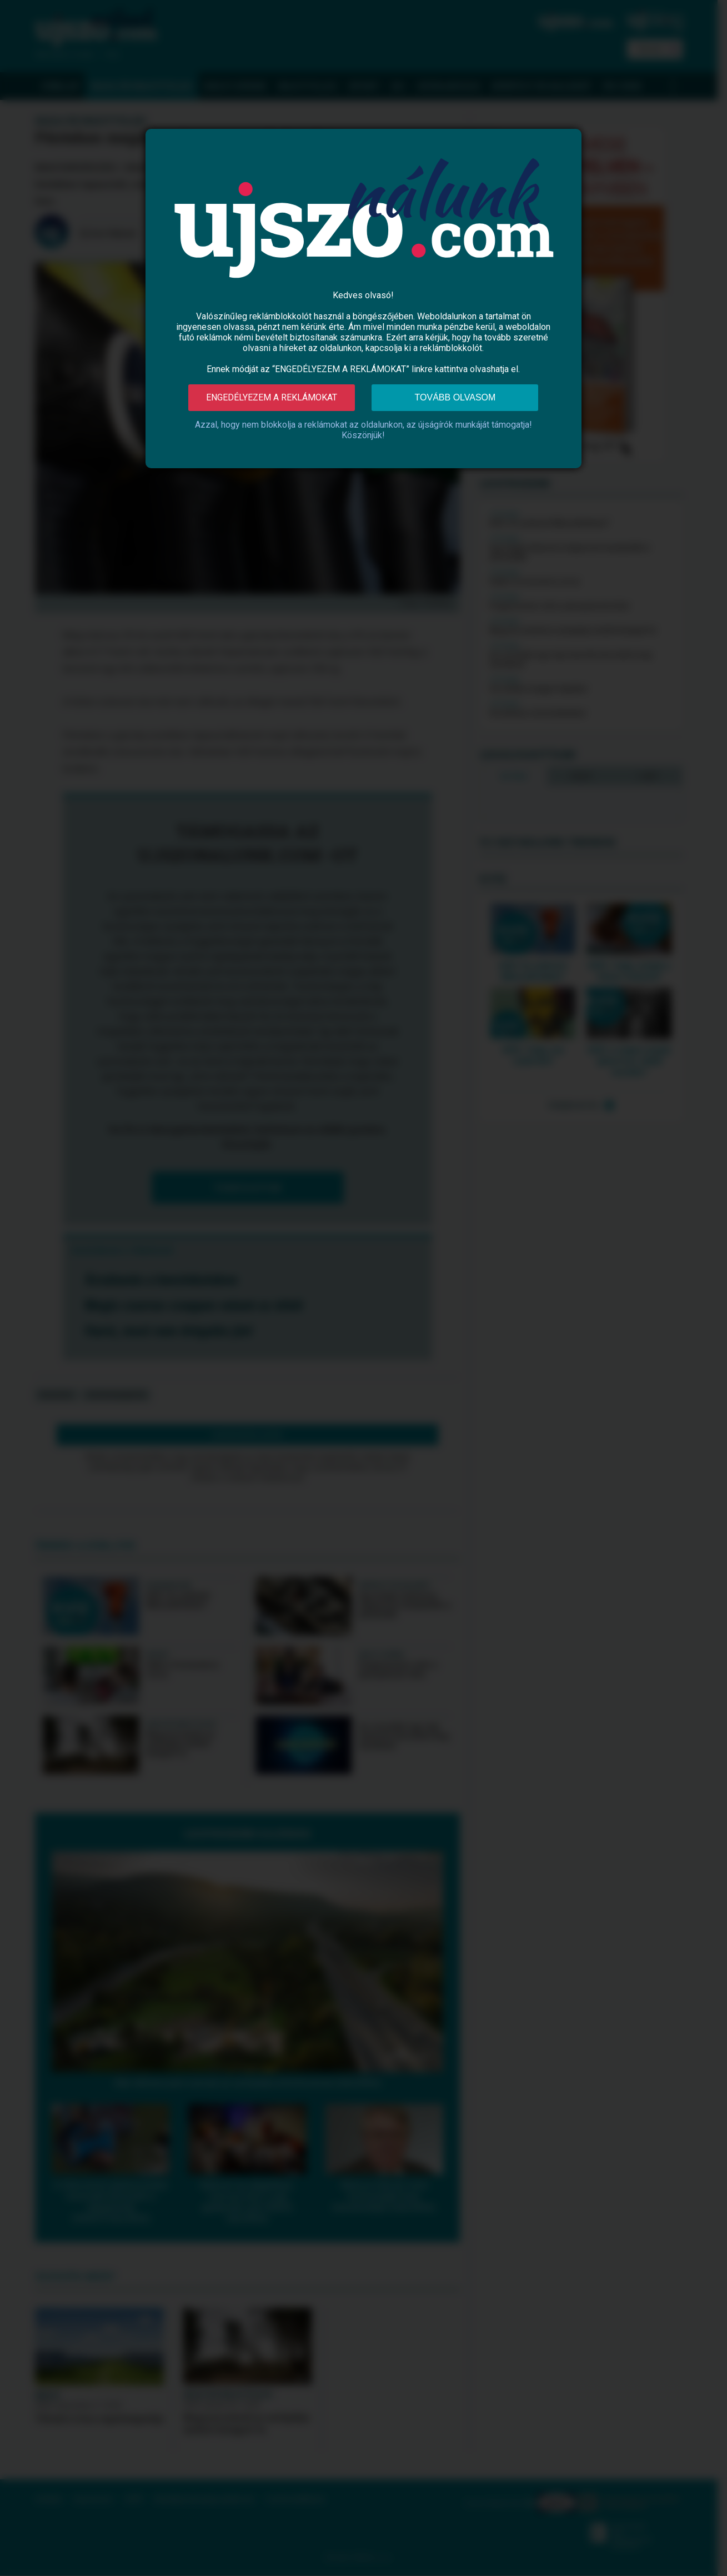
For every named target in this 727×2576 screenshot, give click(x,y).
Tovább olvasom (455, 397)
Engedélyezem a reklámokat (271, 397)
